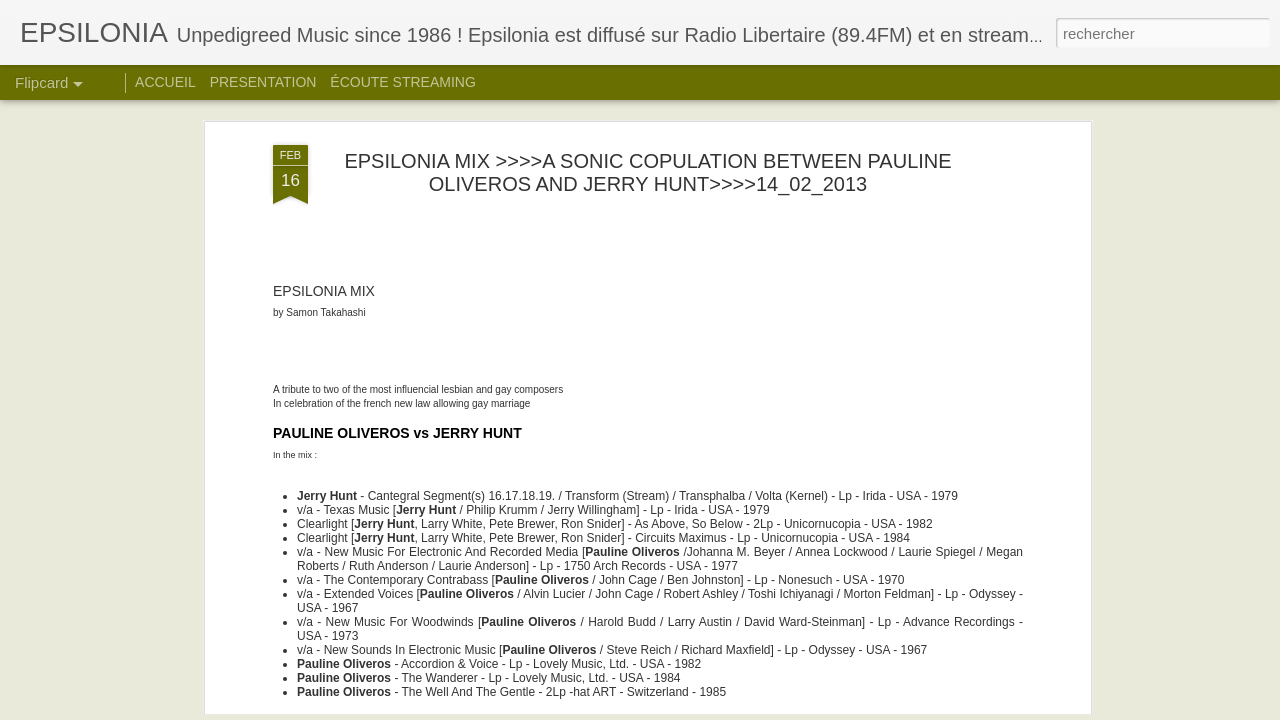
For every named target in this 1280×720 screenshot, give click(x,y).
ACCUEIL (165, 82)
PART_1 (299, 614)
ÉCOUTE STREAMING (402, 82)
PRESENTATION (263, 82)
